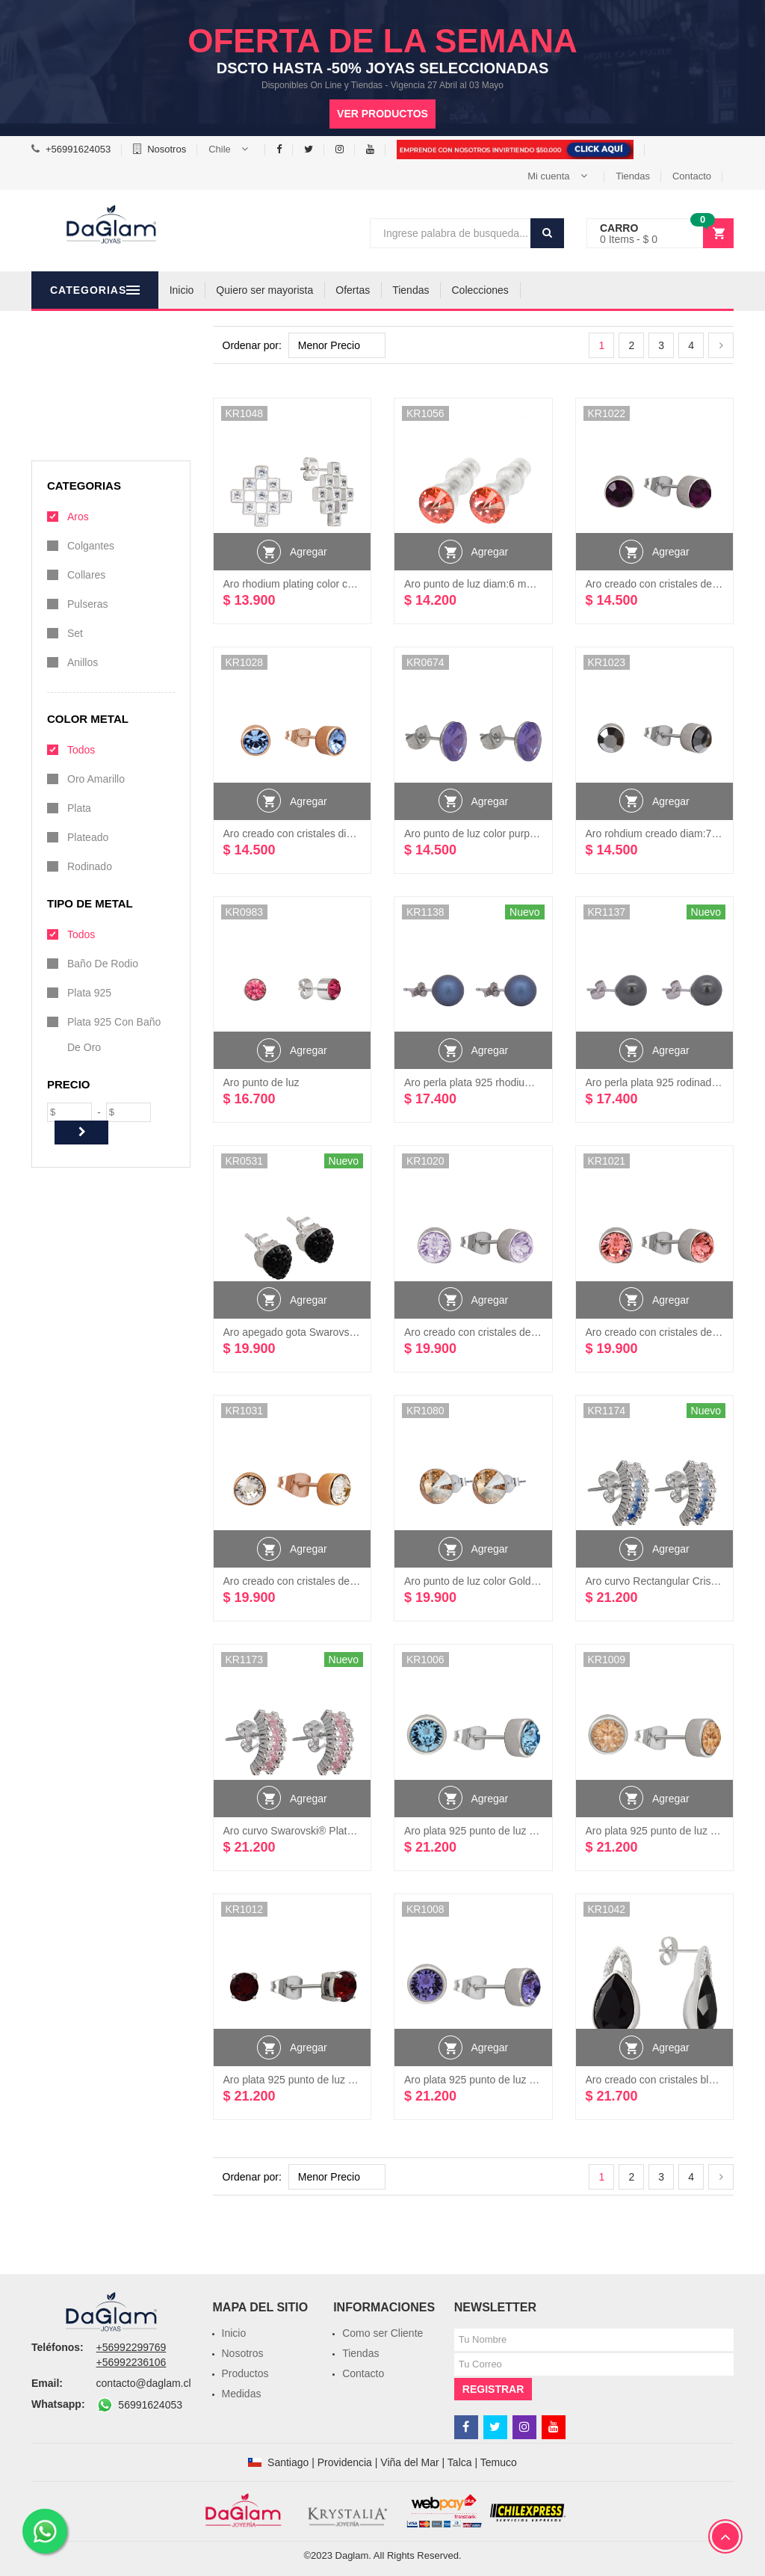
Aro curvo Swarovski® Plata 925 (298, 1831)
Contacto (691, 176)
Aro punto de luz (261, 1082)
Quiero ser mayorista (339, 290)
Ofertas (428, 290)
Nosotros (166, 149)
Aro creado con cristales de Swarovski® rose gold (338, 1581)
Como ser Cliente (382, 2333)
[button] (231, 149)
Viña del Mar (409, 2462)
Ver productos (382, 114)
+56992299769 (131, 2347)
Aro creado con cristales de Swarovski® (496, 1332)
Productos (245, 2373)
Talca (459, 2462)
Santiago (288, 2462)
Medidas (241, 2394)
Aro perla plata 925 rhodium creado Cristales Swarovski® (537, 1082)
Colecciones (555, 290)
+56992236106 (131, 2362)
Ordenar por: (252, 345)
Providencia (345, 2462)
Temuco (498, 2462)
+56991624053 (78, 149)
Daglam (352, 2555)
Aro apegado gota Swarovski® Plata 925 (317, 1332)
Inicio (256, 290)
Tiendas (633, 176)
